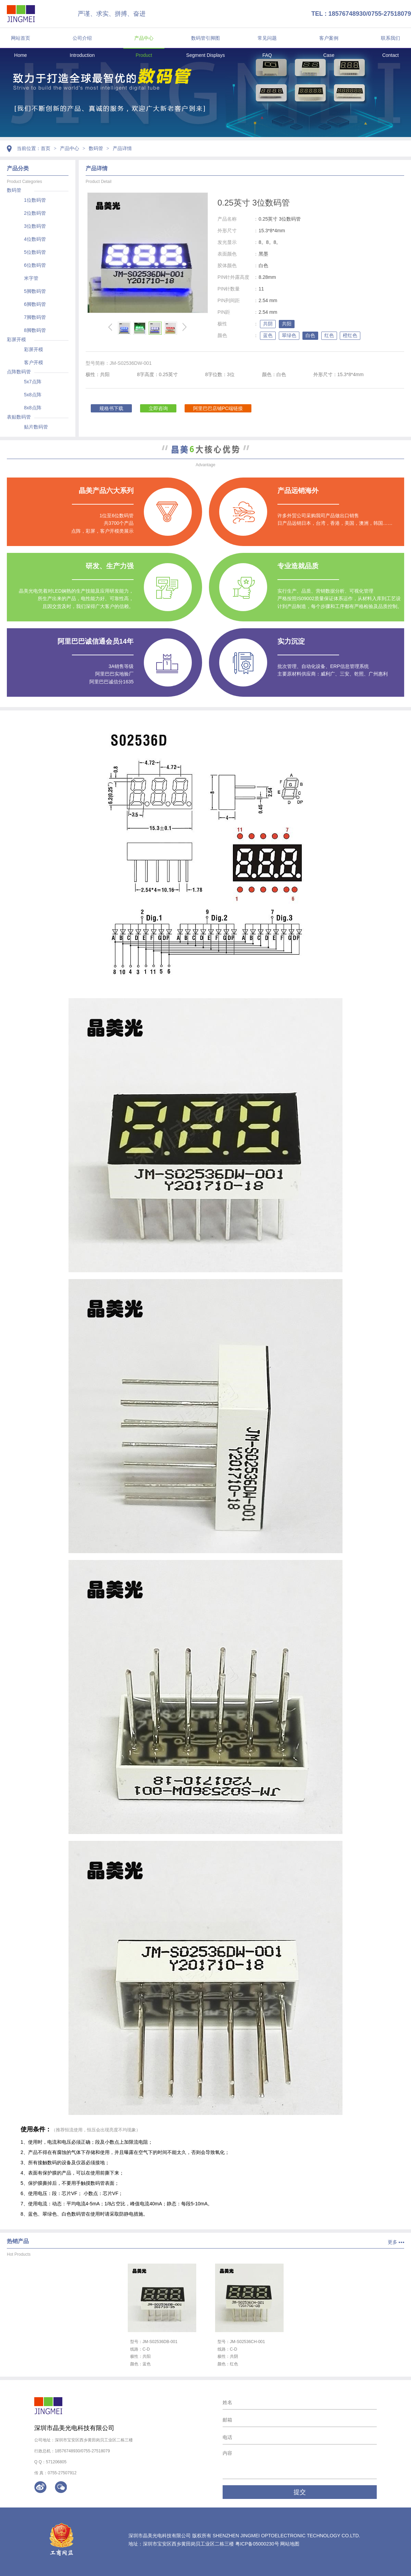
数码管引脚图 (205, 38)
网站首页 (20, 38)
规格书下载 (111, 408)
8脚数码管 (35, 330)
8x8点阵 (32, 407)
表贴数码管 (19, 417)
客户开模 (33, 362)
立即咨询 (158, 408)
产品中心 (143, 38)
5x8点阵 (32, 394)
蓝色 (268, 335)
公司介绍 (82, 38)
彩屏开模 (16, 339)
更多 (392, 2242)
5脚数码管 (35, 291)
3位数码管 (35, 226)
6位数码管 (35, 265)
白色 (310, 335)
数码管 (96, 148)
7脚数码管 (35, 317)
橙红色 (350, 335)
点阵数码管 (19, 371)
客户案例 (328, 38)
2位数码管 (35, 213)
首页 (45, 148)
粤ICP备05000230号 (257, 2544)
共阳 (286, 323)
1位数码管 (35, 200)
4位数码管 (35, 239)
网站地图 (289, 2544)
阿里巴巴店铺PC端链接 (218, 408)
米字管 (31, 278)
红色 (329, 335)
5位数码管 (35, 252)
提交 (300, 2492)
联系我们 (390, 38)
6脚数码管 (35, 304)
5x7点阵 (32, 381)
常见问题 (267, 38)
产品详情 (122, 148)
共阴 (268, 323)
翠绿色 (289, 335)
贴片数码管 (36, 427)
